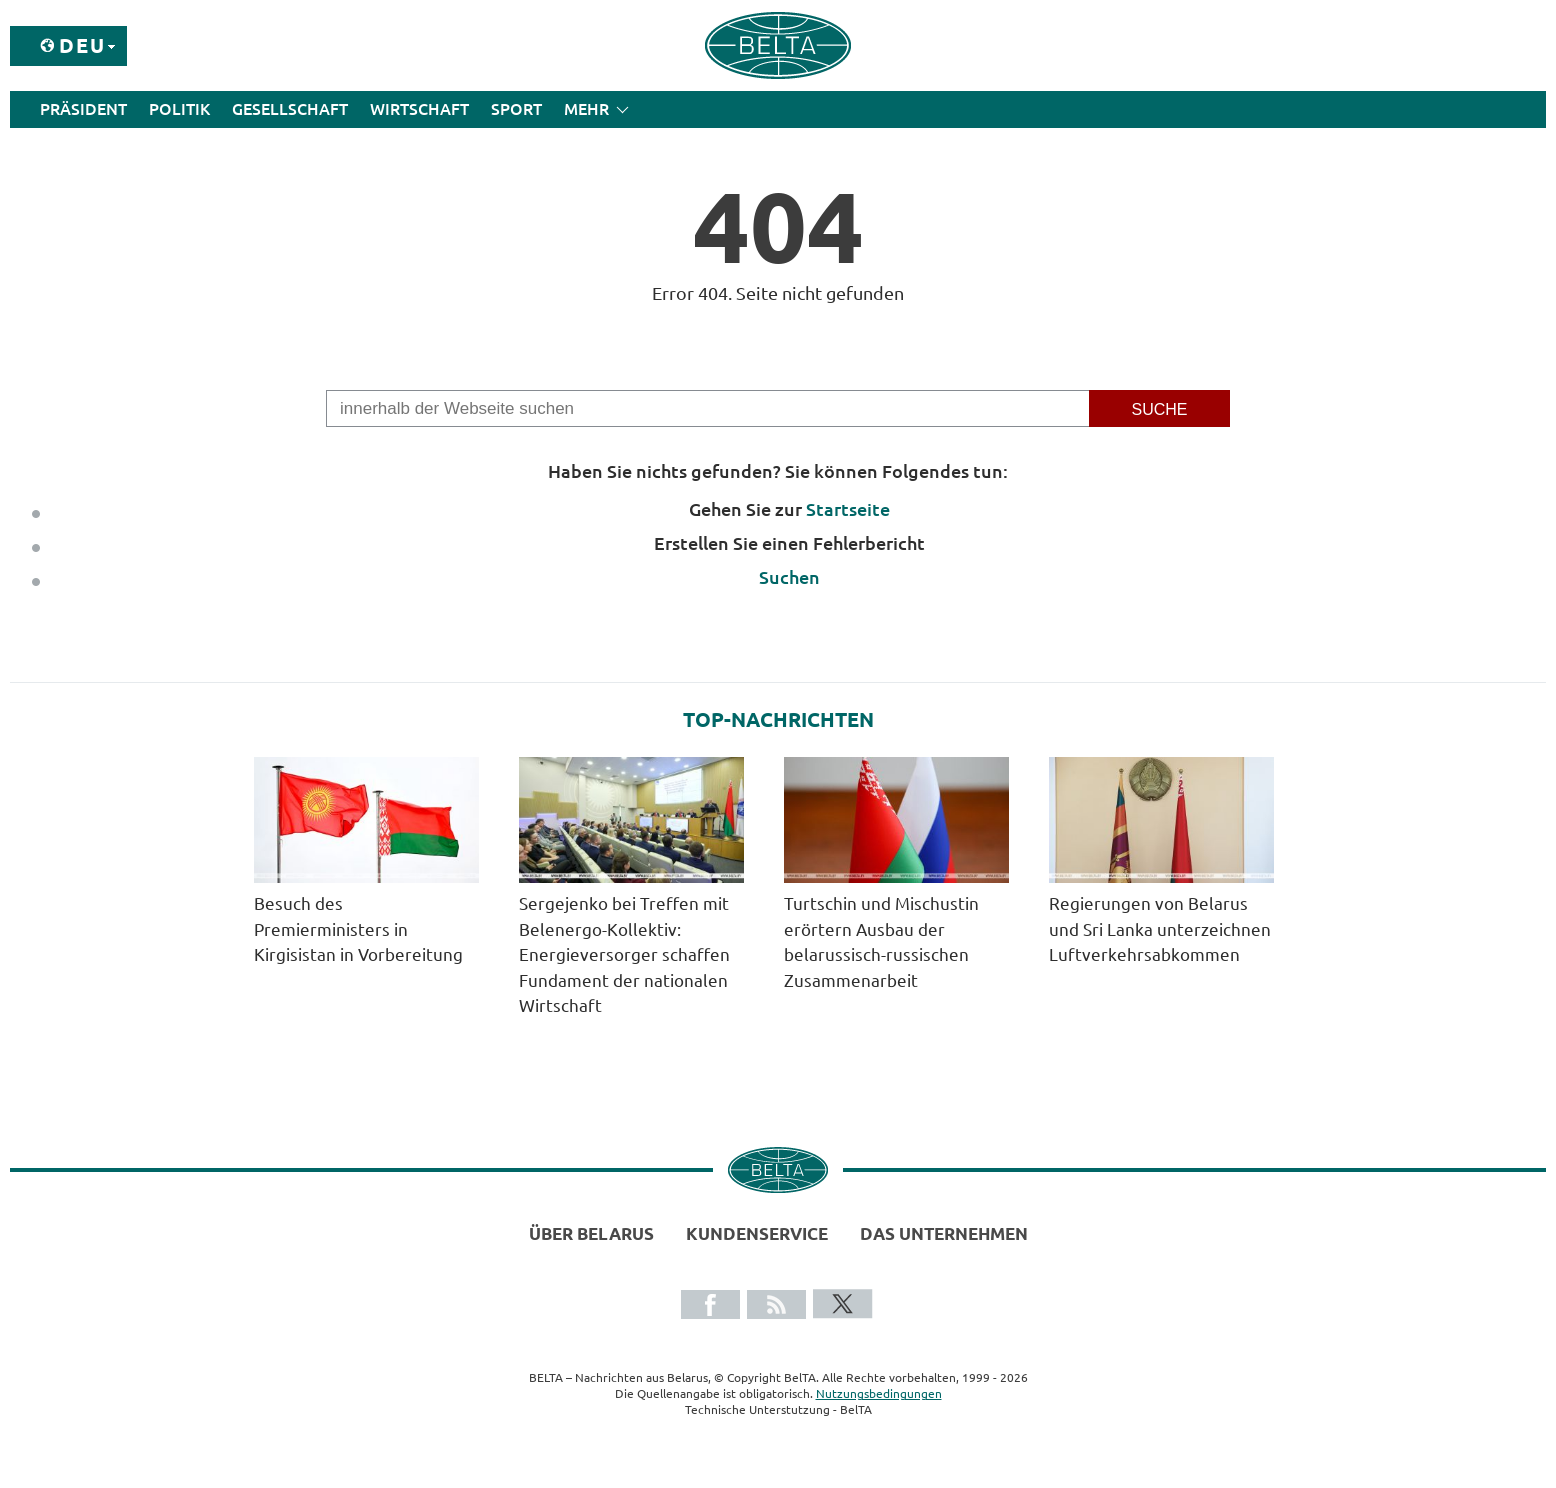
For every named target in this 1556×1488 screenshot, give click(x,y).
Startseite (848, 509)
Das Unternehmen (944, 1233)
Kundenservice (757, 1233)
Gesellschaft (290, 109)
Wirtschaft (419, 109)
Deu (82, 45)
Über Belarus (591, 1233)
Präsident (83, 109)
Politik (179, 109)
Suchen (789, 577)
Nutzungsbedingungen (879, 1393)
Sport (516, 109)
